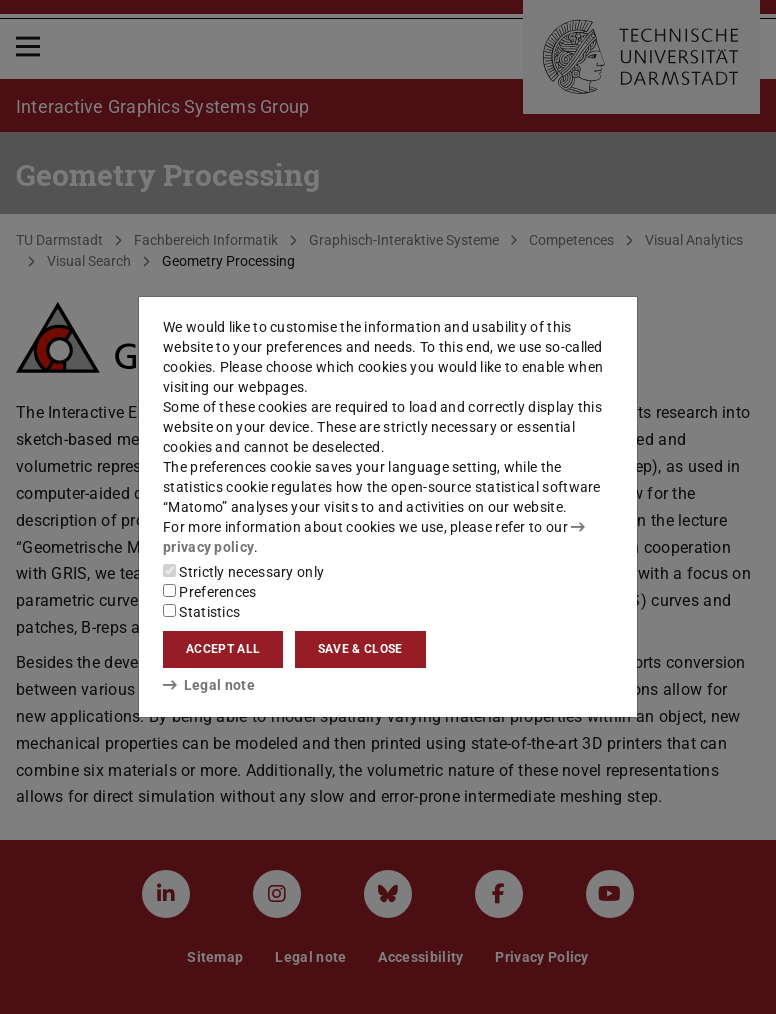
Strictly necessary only (243, 572)
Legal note (209, 685)
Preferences (210, 592)
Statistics (201, 612)
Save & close (360, 649)
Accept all (223, 649)
